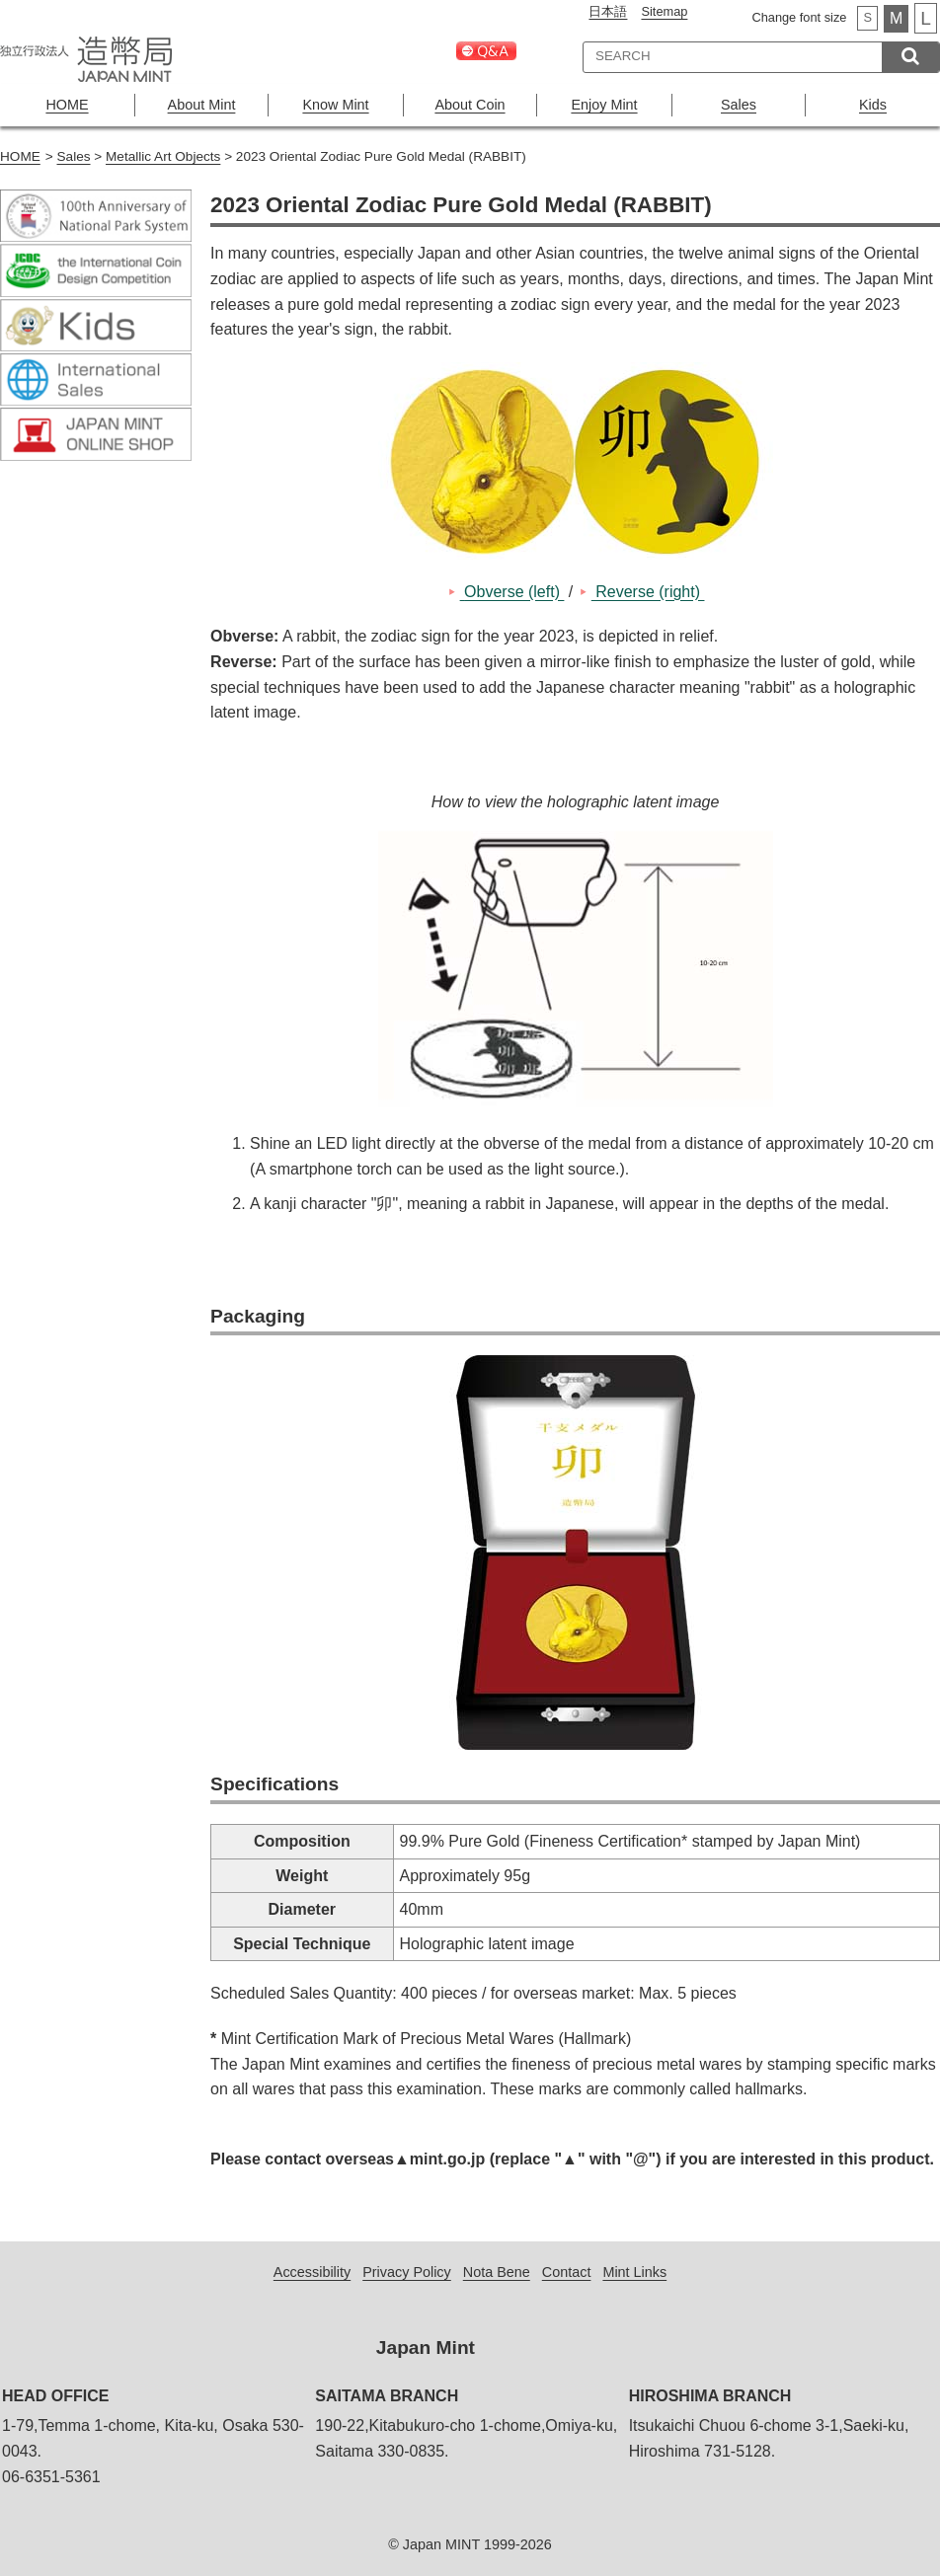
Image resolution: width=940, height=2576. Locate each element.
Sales (738, 105)
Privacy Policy (406, 2272)
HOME (66, 105)
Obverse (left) (512, 591)
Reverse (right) (648, 591)
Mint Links (634, 2272)
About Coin (469, 105)
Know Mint (335, 105)
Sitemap (664, 11)
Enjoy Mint (604, 105)
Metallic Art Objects (163, 156)
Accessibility (312, 2272)
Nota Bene (496, 2272)
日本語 (607, 11)
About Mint (202, 105)
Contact (566, 2272)
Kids (873, 105)
